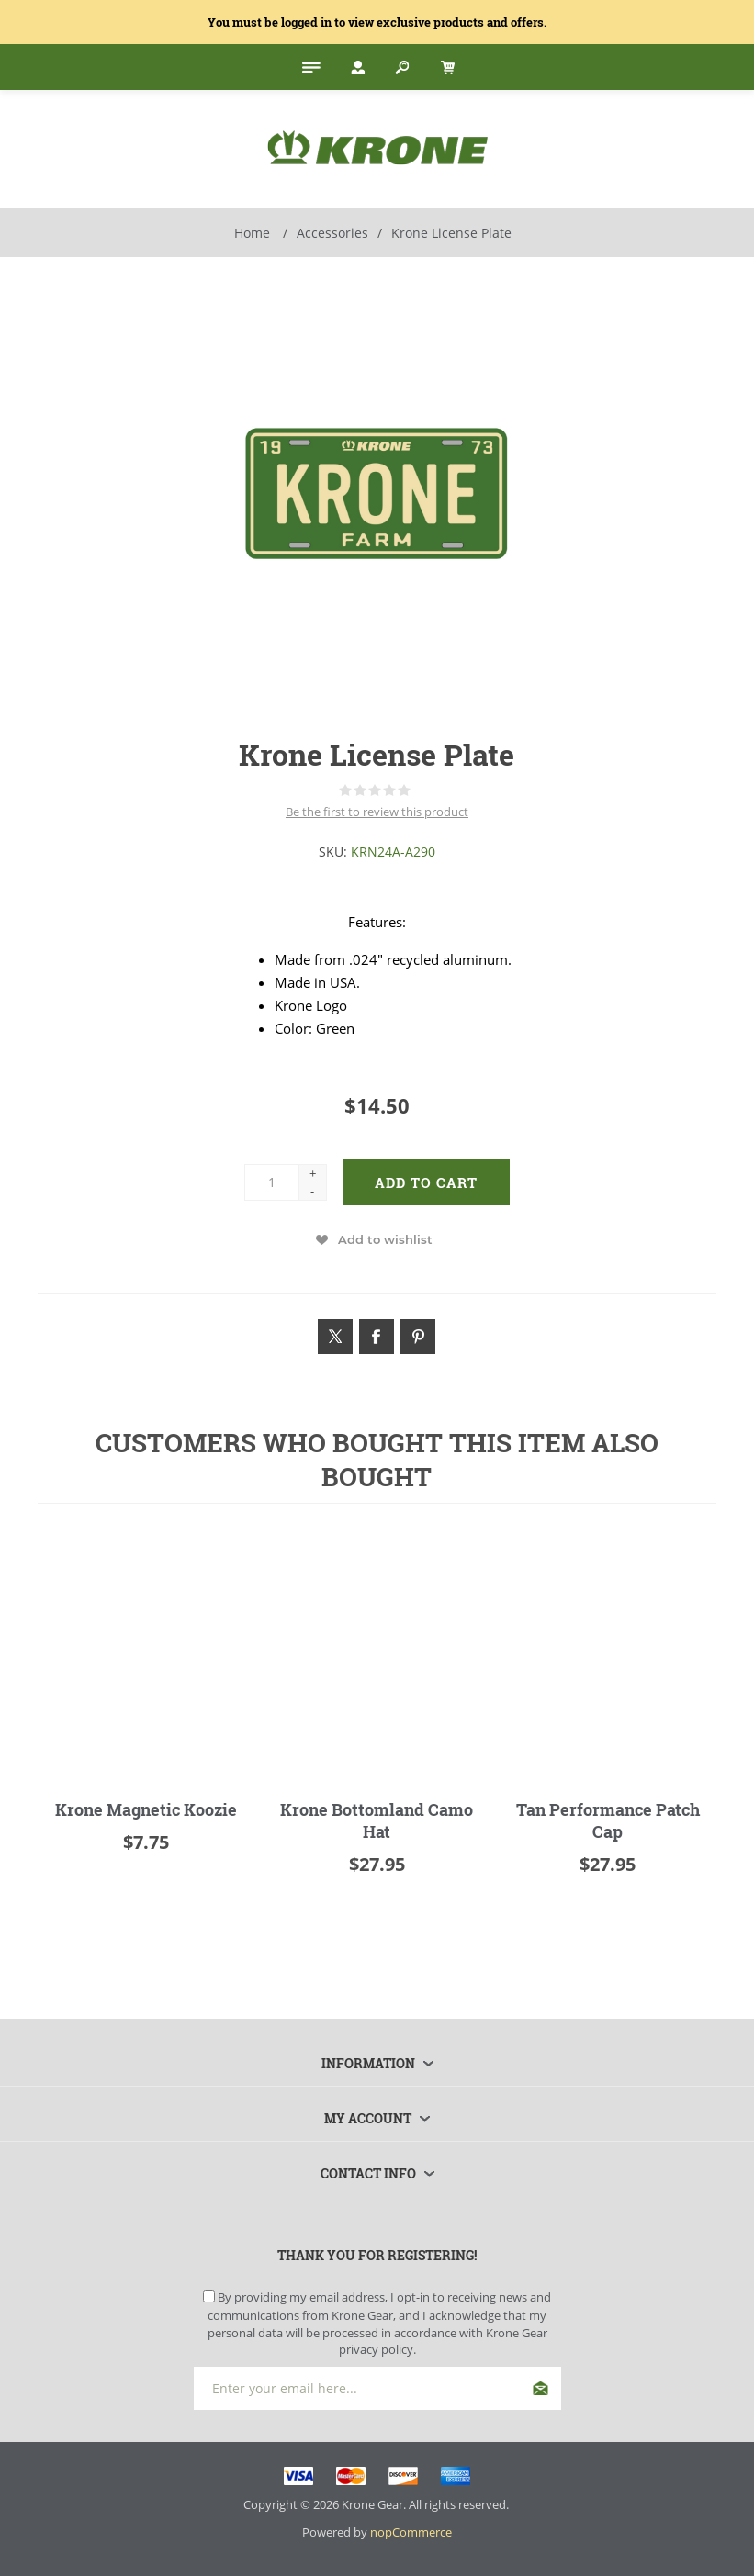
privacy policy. (377, 2349)
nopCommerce (411, 2532)
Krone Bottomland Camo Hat (376, 1820)
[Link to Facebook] (376, 1336)
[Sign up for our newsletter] (377, 2388)
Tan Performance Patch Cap (608, 1820)
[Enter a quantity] (271, 1182)
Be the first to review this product (377, 811)
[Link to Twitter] (335, 1336)
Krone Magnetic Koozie (146, 1809)
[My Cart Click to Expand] (446, 67)
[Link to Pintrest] (417, 1336)
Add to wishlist (385, 1239)
